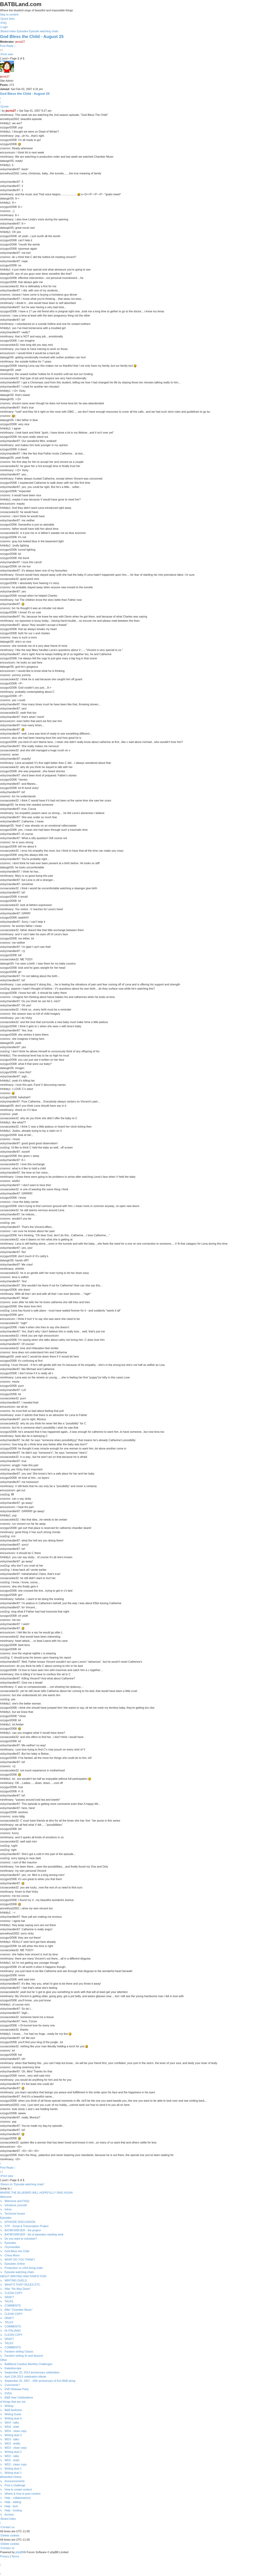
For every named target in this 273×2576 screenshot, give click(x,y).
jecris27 (20, 41)
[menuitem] (3, 22)
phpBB (20, 2552)
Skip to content (9, 14)
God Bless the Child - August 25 (31, 36)
